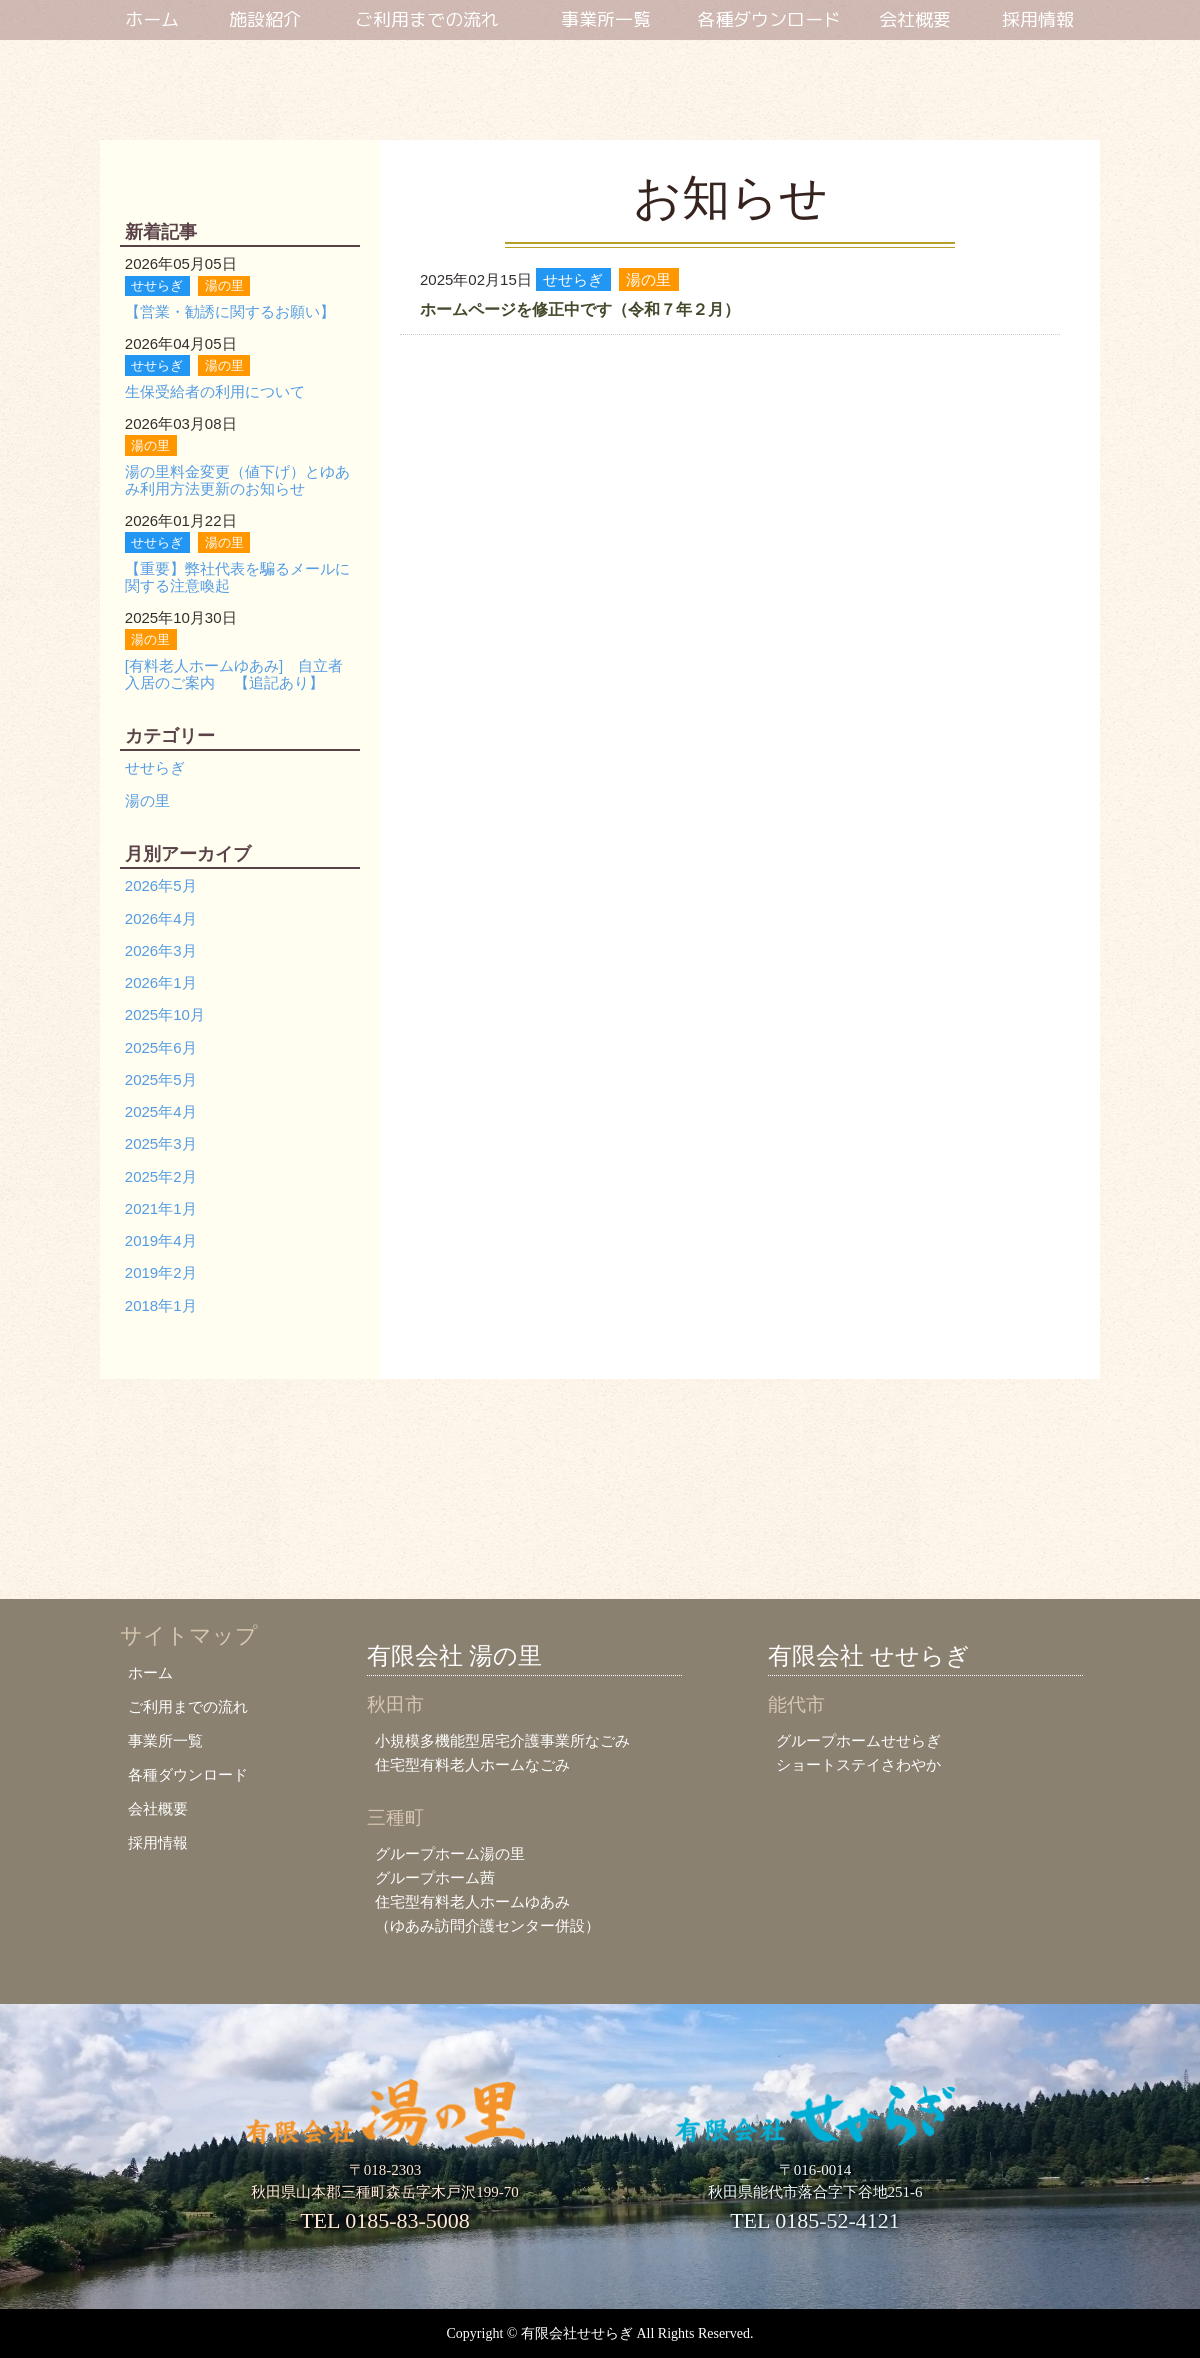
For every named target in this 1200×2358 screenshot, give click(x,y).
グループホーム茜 (435, 1877)
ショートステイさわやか (858, 1764)
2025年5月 (161, 1079)
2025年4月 (161, 1111)
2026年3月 (161, 950)
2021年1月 (161, 1208)
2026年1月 (161, 982)
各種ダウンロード (769, 20)
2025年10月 (165, 1014)
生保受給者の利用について (215, 391)
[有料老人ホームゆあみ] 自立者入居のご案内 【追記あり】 (234, 674)
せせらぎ (155, 767)
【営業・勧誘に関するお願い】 (230, 311)
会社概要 (915, 20)
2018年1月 (161, 1305)
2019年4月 (161, 1240)
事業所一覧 (606, 20)
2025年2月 (161, 1176)
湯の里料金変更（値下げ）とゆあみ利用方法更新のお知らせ (237, 480)
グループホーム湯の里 (450, 1853)
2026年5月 (161, 885)
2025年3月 (161, 1143)
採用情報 (1038, 20)
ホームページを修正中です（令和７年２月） (580, 309)
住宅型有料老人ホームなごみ (472, 1764)
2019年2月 (161, 1272)
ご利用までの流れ (427, 20)
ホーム (152, 20)
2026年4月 (161, 918)
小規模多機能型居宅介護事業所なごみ (502, 1740)
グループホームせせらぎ (858, 1740)
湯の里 (147, 800)
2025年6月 (161, 1047)
